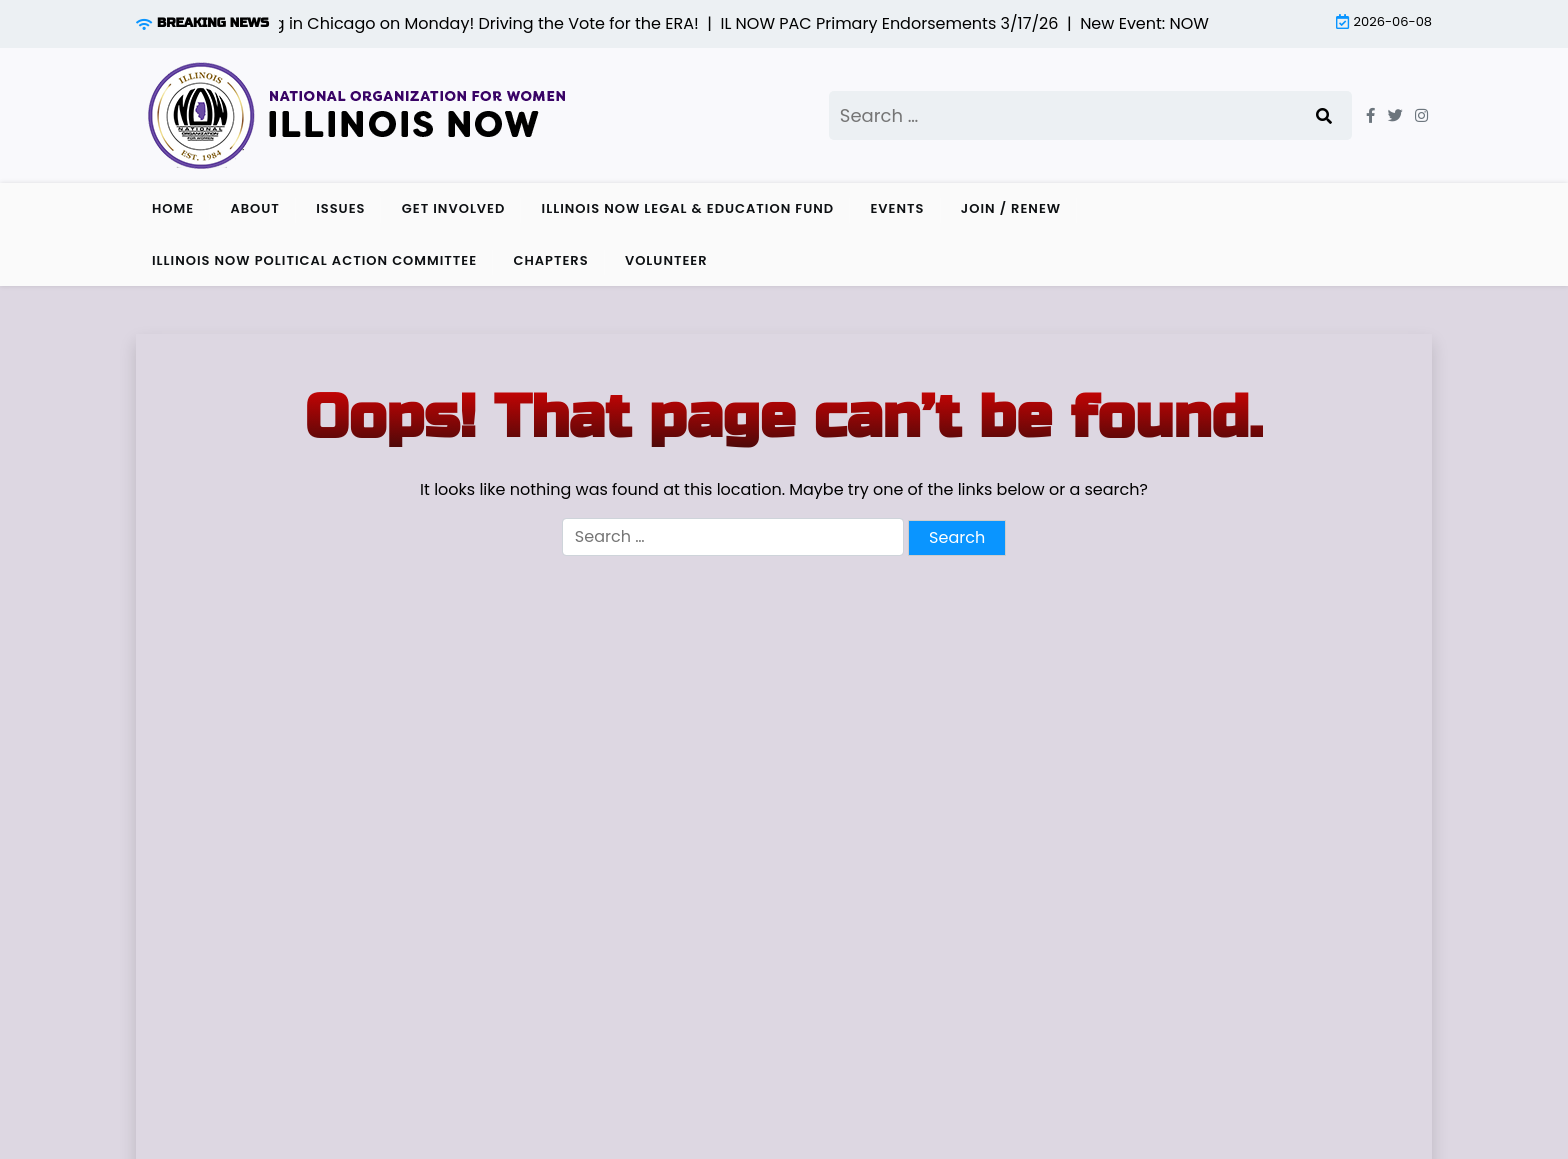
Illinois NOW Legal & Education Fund (688, 208)
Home (173, 208)
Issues (340, 208)
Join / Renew (1011, 208)
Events (897, 208)
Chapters (550, 260)
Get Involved (454, 208)
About (254, 208)
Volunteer (666, 260)
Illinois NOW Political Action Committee (314, 260)
